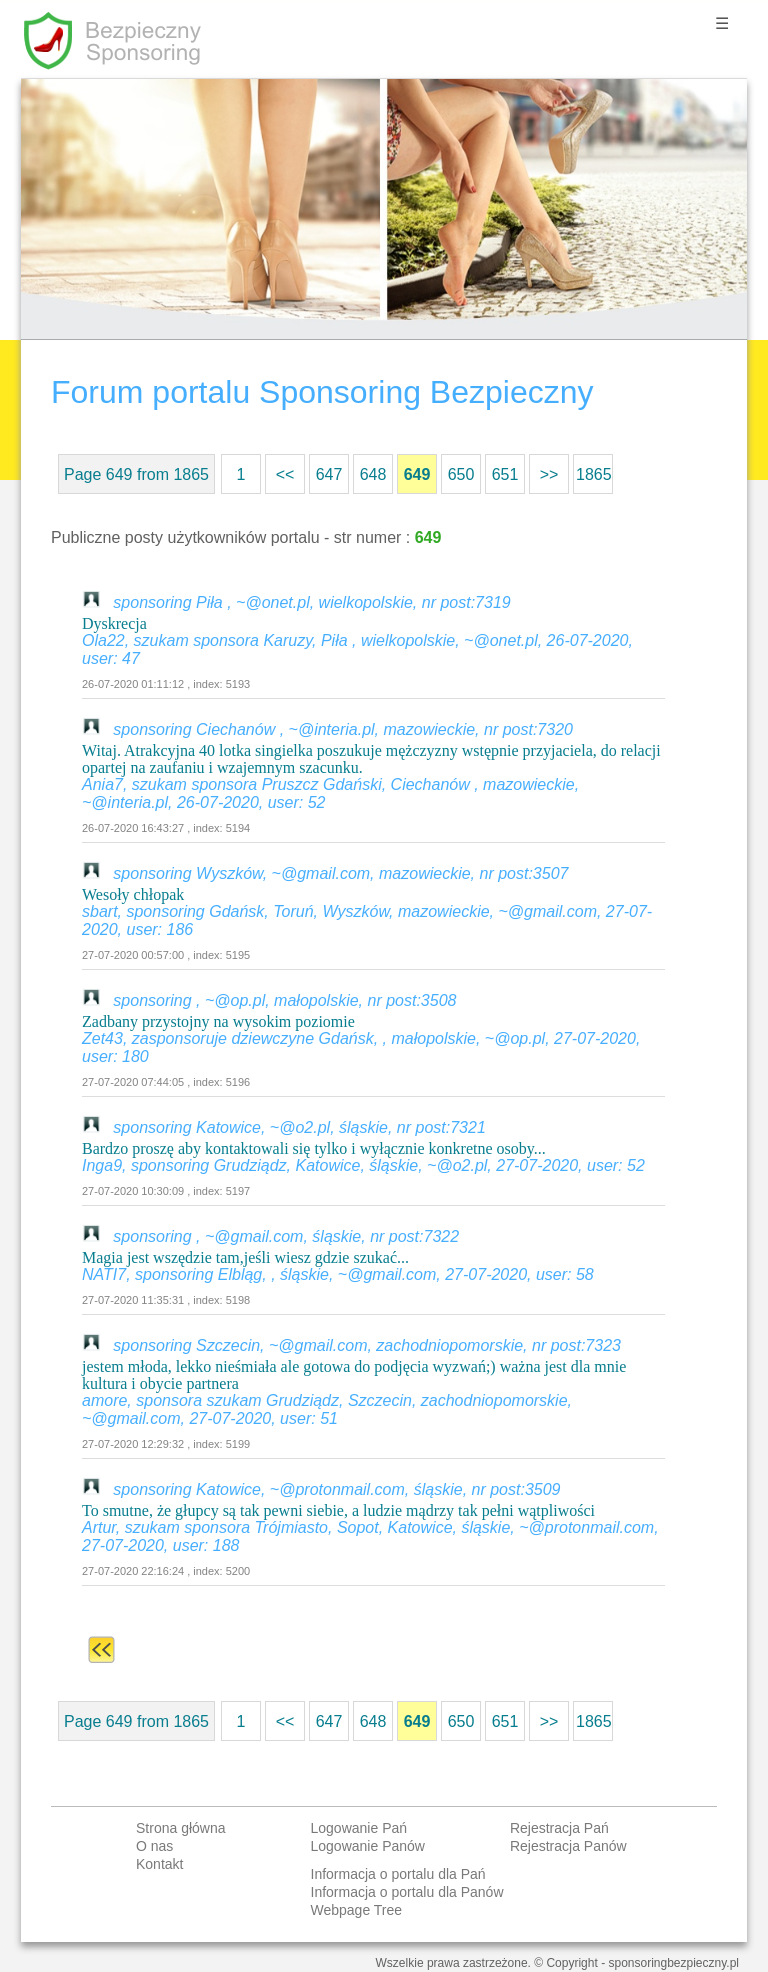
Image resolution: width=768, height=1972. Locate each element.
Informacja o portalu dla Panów (407, 1892)
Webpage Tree (357, 1910)
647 (329, 474)
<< (285, 474)
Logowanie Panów (368, 1846)
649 (417, 474)
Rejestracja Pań (559, 1828)
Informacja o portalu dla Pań (398, 1874)
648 (373, 474)
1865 (594, 474)
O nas (154, 1846)
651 (505, 474)
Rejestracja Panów (568, 1846)
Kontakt (159, 1864)
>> (549, 474)
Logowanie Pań (359, 1828)
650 (461, 474)
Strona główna (181, 1828)
